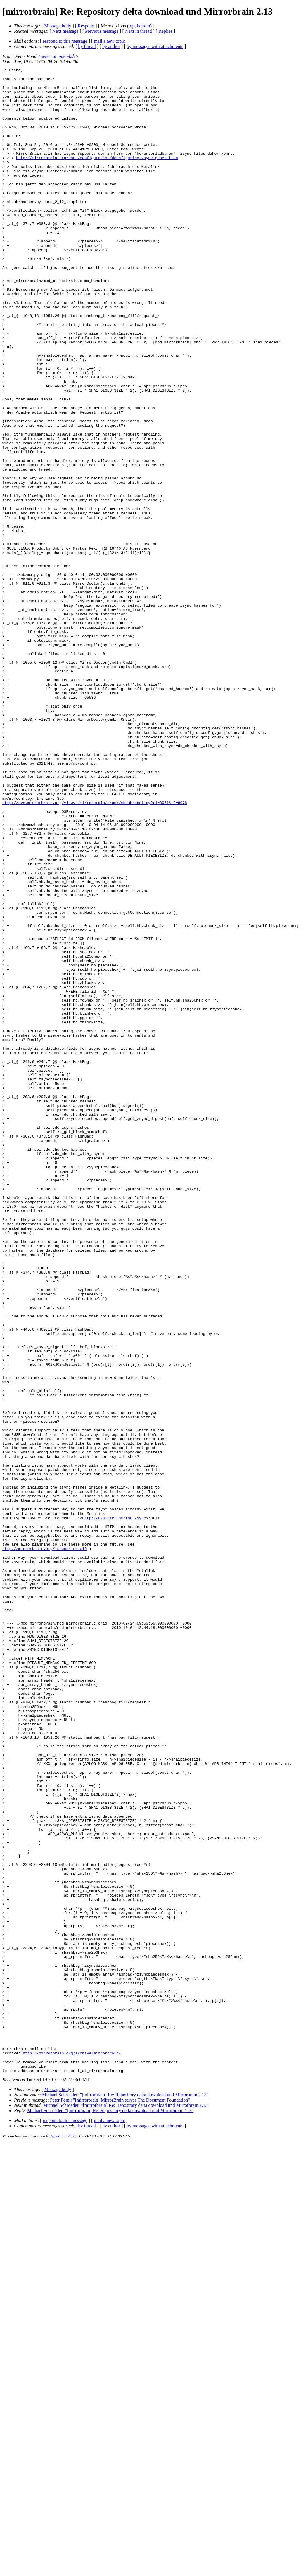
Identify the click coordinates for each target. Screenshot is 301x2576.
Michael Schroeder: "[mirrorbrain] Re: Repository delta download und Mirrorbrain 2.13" (125, 2495)
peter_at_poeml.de (58, 56)
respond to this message (65, 41)
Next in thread (138, 31)
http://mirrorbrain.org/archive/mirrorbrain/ (72, 2450)
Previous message (101, 31)
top (131, 25)
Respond (86, 25)
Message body (57, 25)
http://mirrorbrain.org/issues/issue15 (44, 1845)
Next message (65, 31)
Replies (165, 31)
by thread (87, 46)
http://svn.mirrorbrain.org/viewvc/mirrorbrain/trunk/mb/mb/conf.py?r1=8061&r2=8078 (94, 950)
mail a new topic (109, 41)
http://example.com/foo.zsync (114, 1808)
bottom (143, 25)
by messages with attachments (155, 46)
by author (111, 46)
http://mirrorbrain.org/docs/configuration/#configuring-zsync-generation (97, 176)
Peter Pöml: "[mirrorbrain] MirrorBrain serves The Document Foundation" (120, 2500)
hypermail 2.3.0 (63, 2537)
